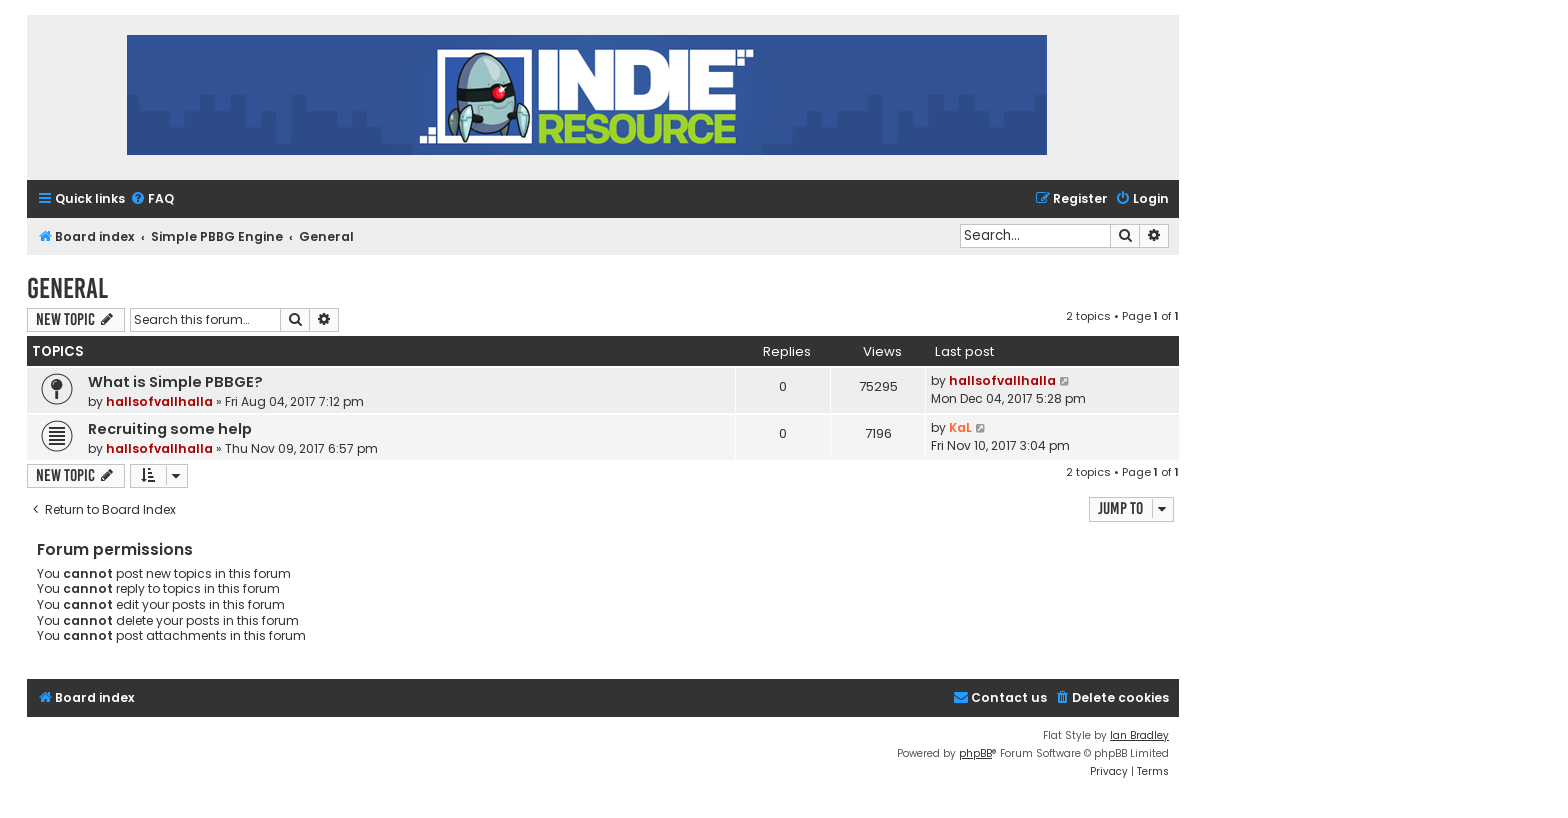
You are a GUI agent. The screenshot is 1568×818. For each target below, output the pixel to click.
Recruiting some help (170, 429)
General (67, 288)
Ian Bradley (1139, 735)
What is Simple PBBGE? (175, 382)
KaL (960, 427)
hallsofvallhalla (159, 401)
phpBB (975, 753)
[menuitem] (152, 199)
